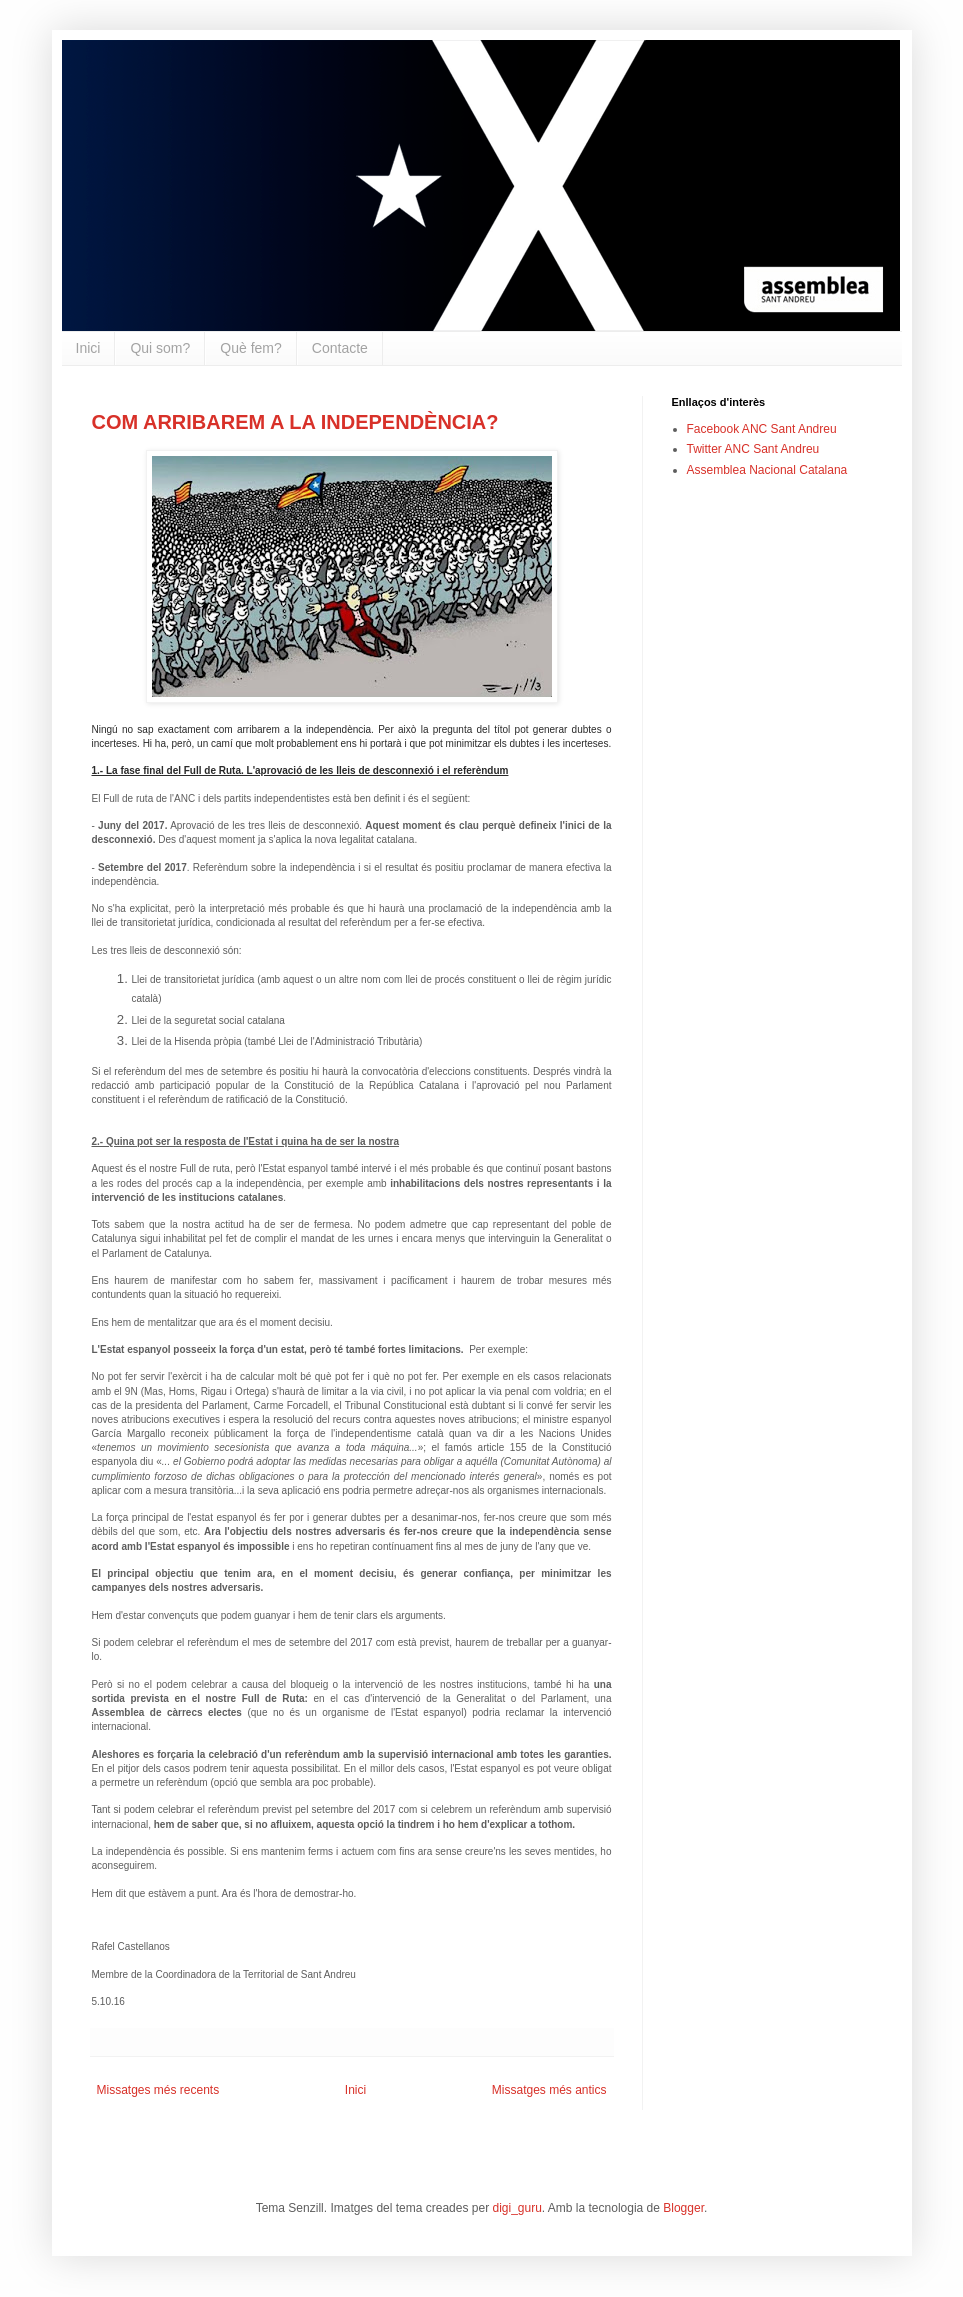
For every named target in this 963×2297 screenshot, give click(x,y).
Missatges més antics (549, 2090)
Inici (88, 348)
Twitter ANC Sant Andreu (753, 449)
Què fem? (250, 348)
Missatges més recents (158, 2090)
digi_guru (516, 2208)
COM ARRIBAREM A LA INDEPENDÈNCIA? (295, 422)
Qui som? (160, 348)
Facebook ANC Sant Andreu (762, 429)
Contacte (340, 348)
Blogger (683, 2208)
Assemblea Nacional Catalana (767, 470)
